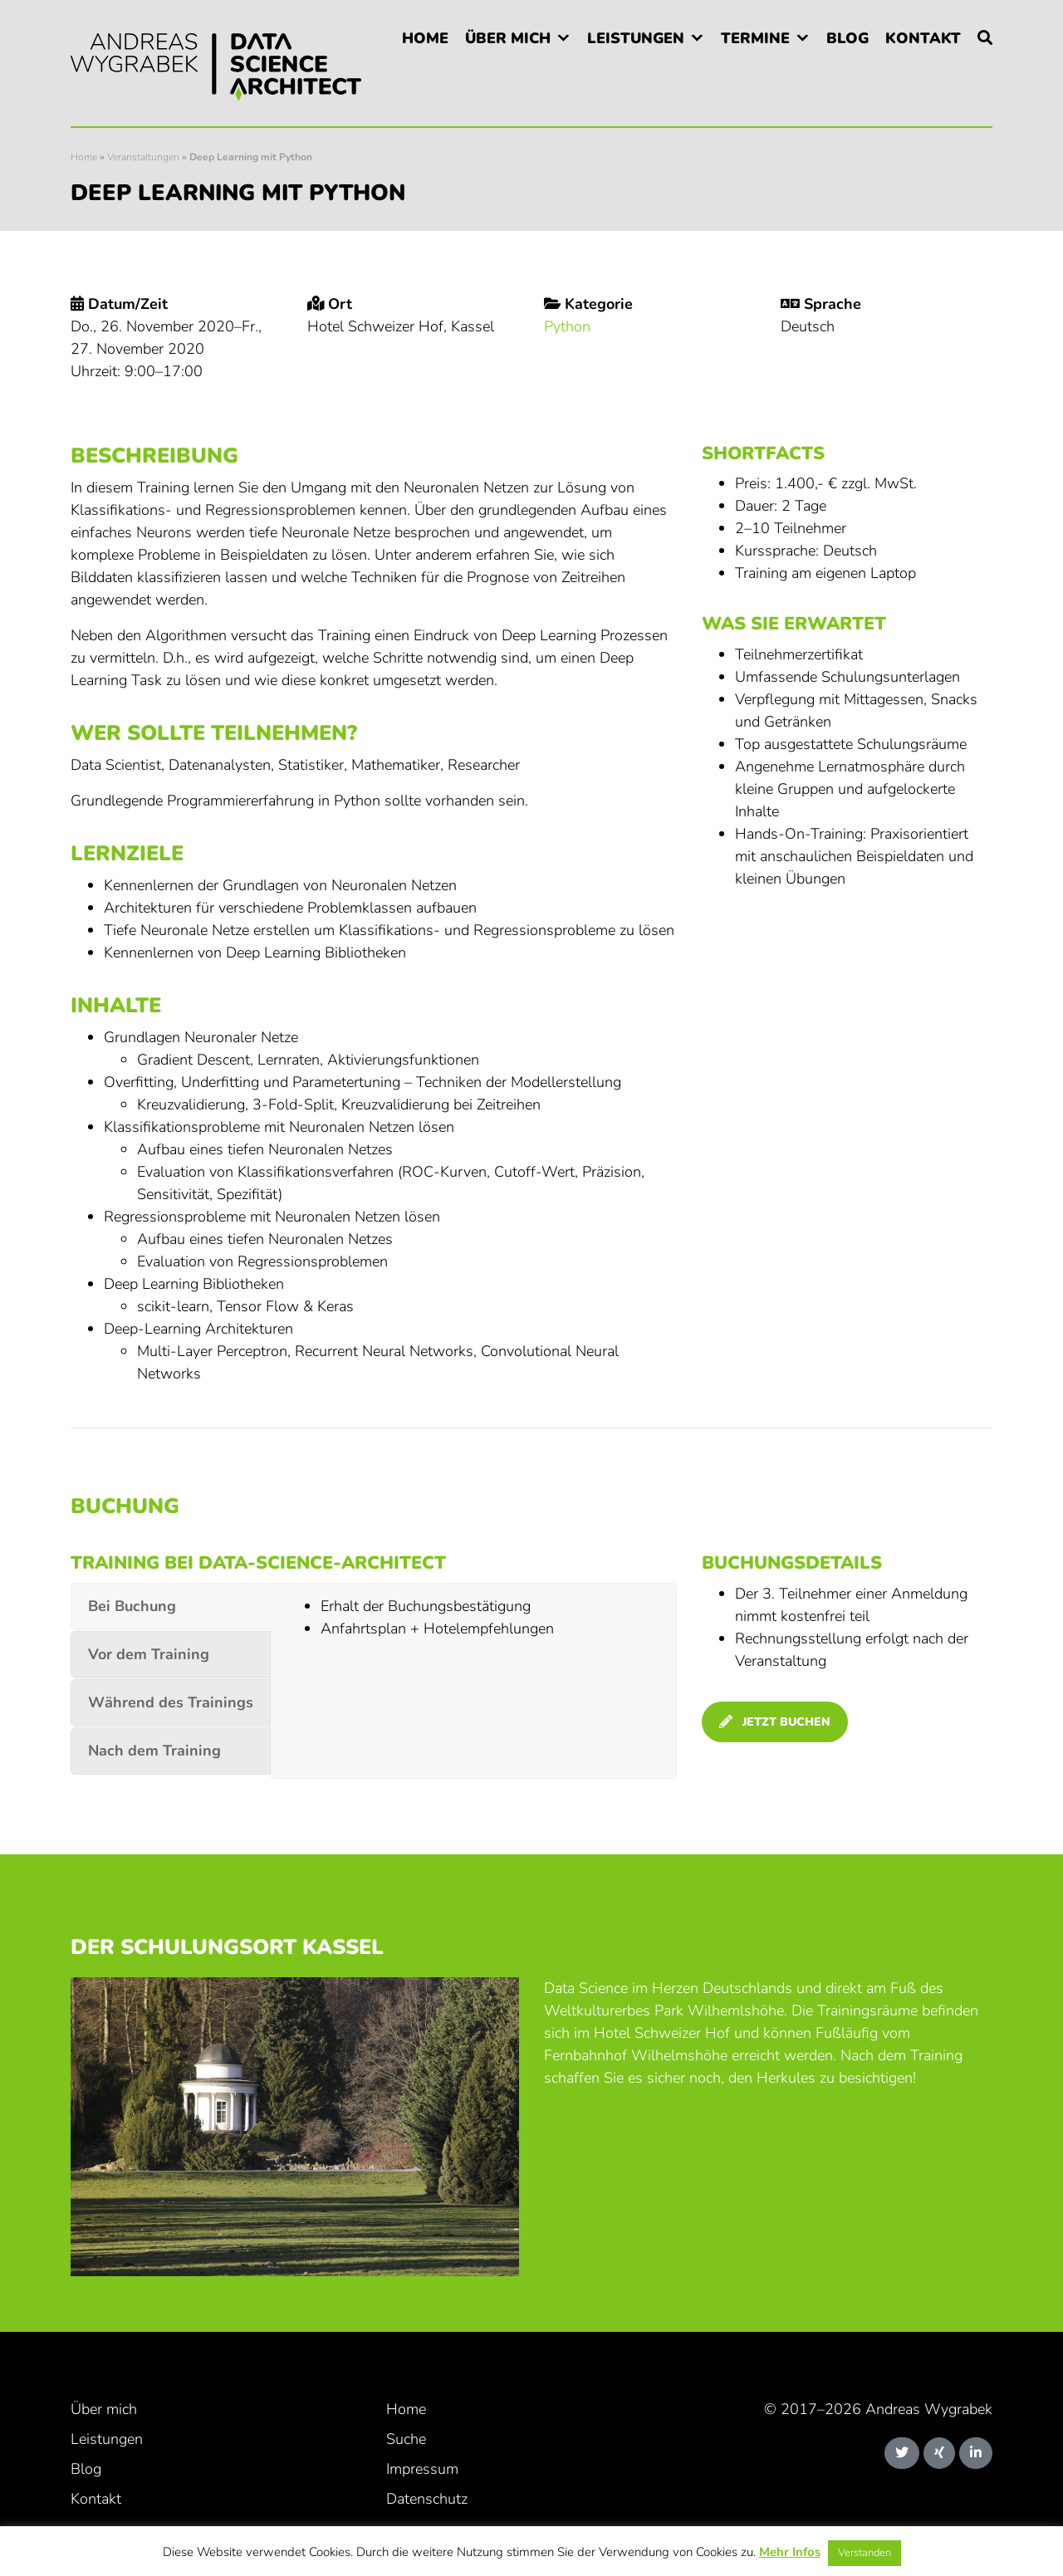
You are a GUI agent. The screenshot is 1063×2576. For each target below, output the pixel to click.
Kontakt (923, 38)
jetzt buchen (774, 1722)
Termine (755, 38)
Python (567, 326)
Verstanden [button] (864, 2552)
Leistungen (635, 38)
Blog (847, 38)
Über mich (508, 38)
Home (425, 38)
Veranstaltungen (143, 157)
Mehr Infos (790, 2552)
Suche (406, 2439)
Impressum (422, 2469)
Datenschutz (427, 2499)
